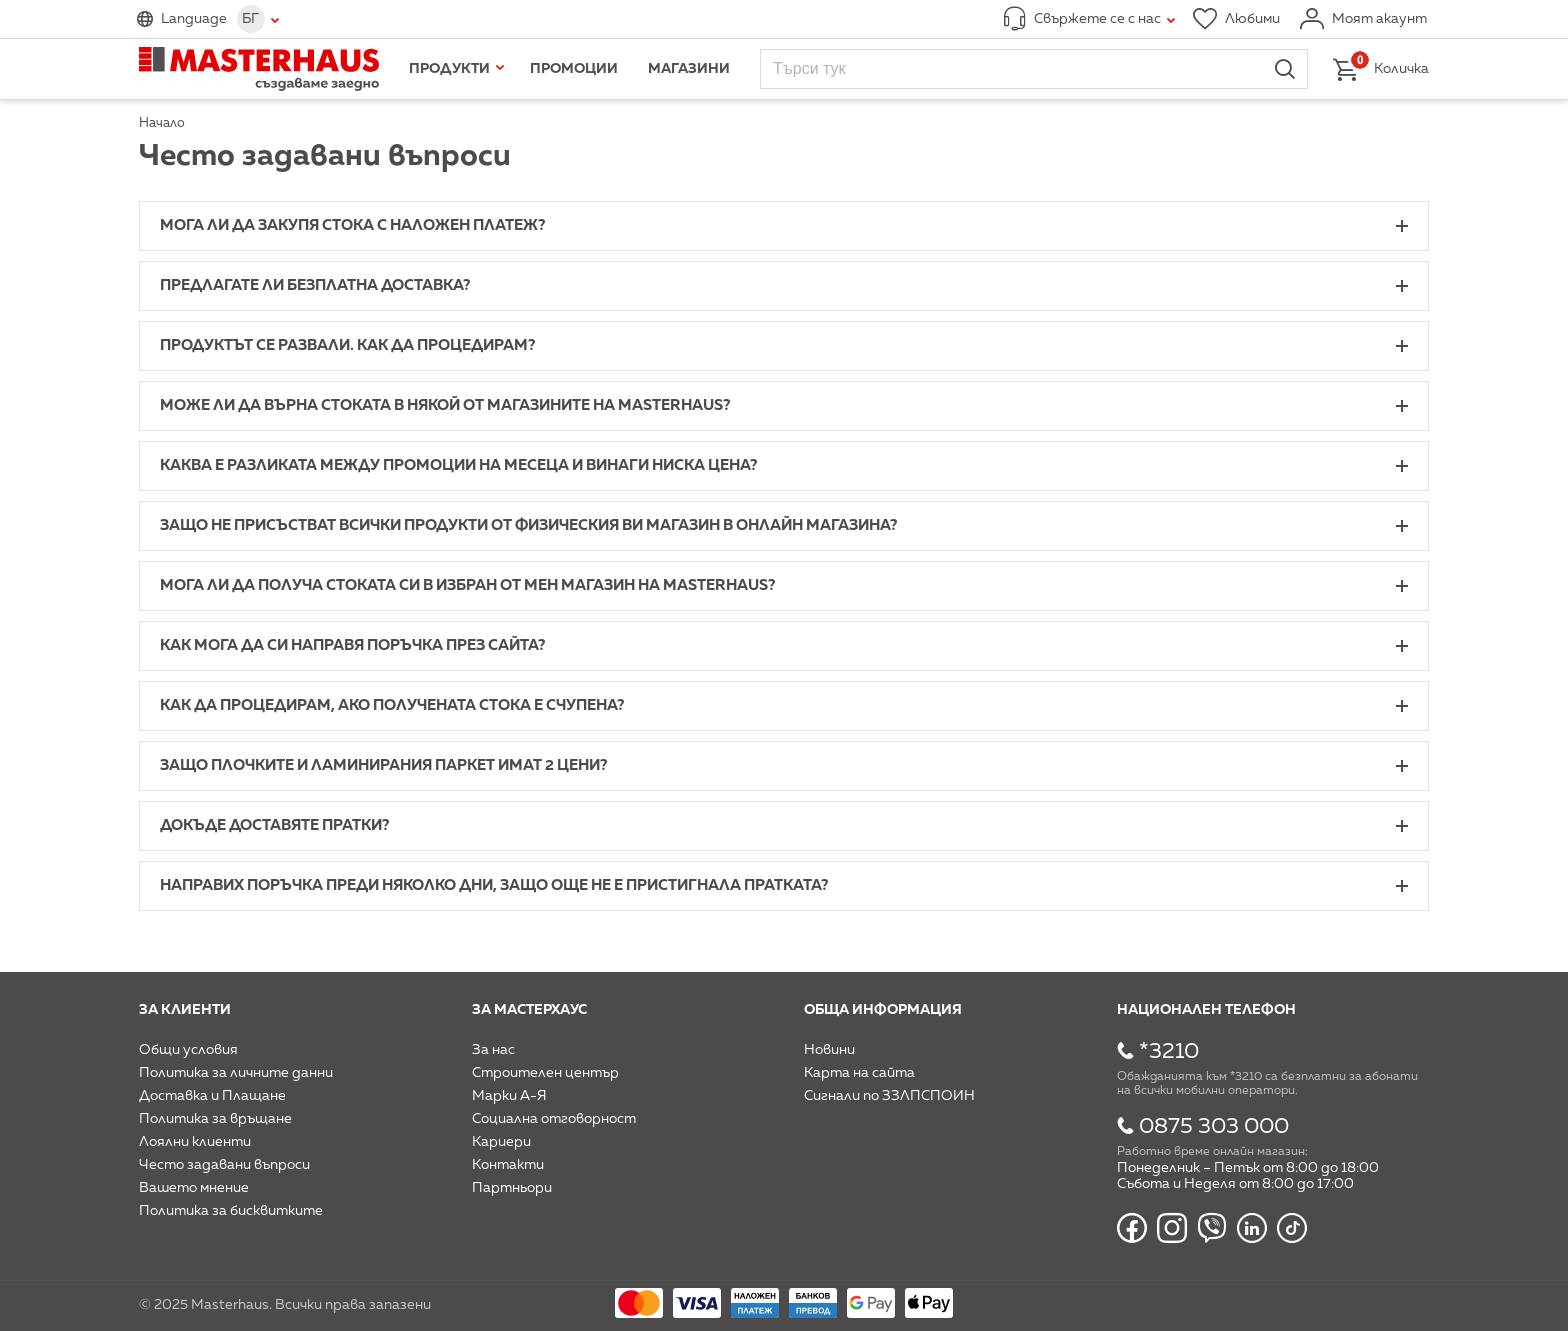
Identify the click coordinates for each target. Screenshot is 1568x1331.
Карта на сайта (859, 1073)
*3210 (1169, 1052)
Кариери (501, 1142)
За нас (493, 1050)
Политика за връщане (215, 1119)
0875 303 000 (1214, 1127)
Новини (829, 1050)
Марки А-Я (509, 1096)
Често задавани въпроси (224, 1165)
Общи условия (188, 1050)
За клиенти (185, 1010)
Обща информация (883, 1010)
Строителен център (545, 1073)
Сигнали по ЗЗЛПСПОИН (889, 1096)
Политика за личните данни (236, 1073)
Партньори (512, 1188)
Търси (1285, 69)
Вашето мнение (194, 1188)
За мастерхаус (529, 1010)
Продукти (449, 69)
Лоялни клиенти (195, 1142)
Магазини (689, 69)
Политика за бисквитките (231, 1211)
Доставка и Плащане (212, 1096)
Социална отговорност (554, 1119)
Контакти (508, 1165)
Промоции (574, 69)
